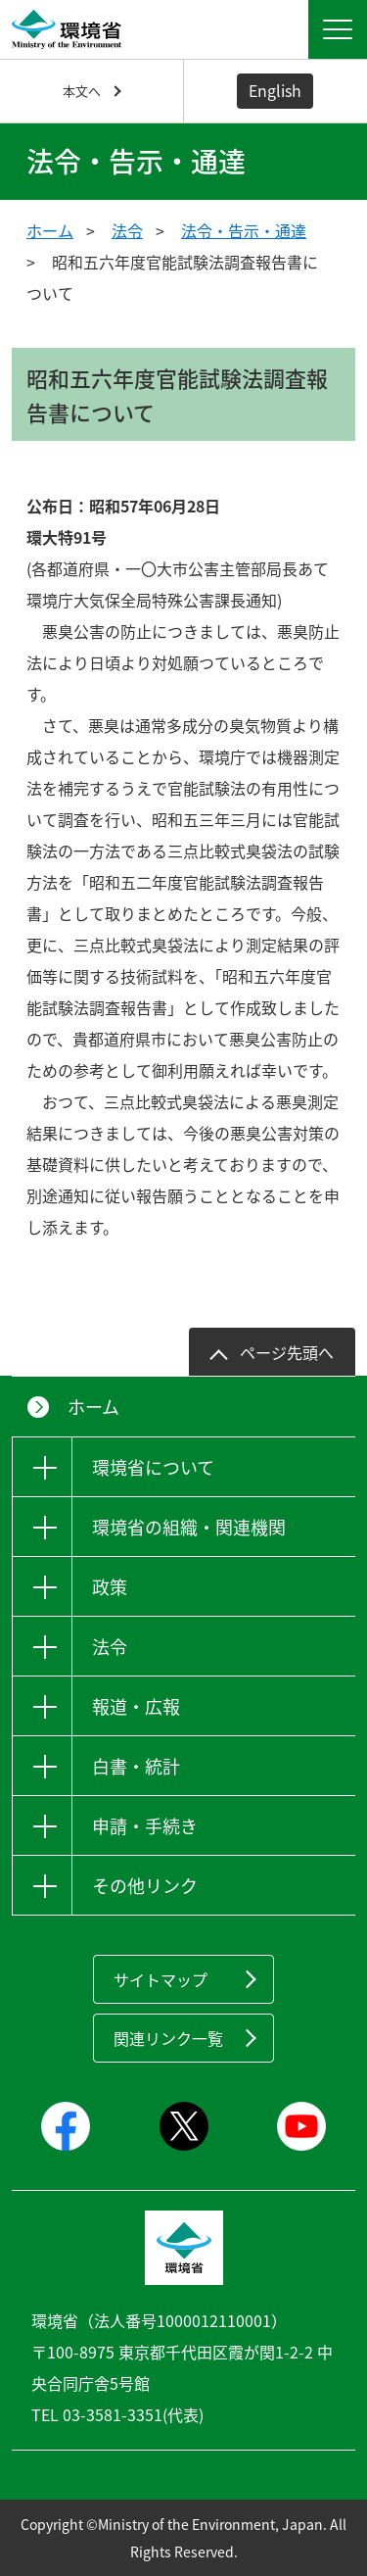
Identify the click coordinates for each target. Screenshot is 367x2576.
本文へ (82, 90)
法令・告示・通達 (243, 230)
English (275, 90)
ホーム (49, 230)
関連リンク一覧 (168, 2038)
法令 (127, 230)
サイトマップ (160, 1979)
